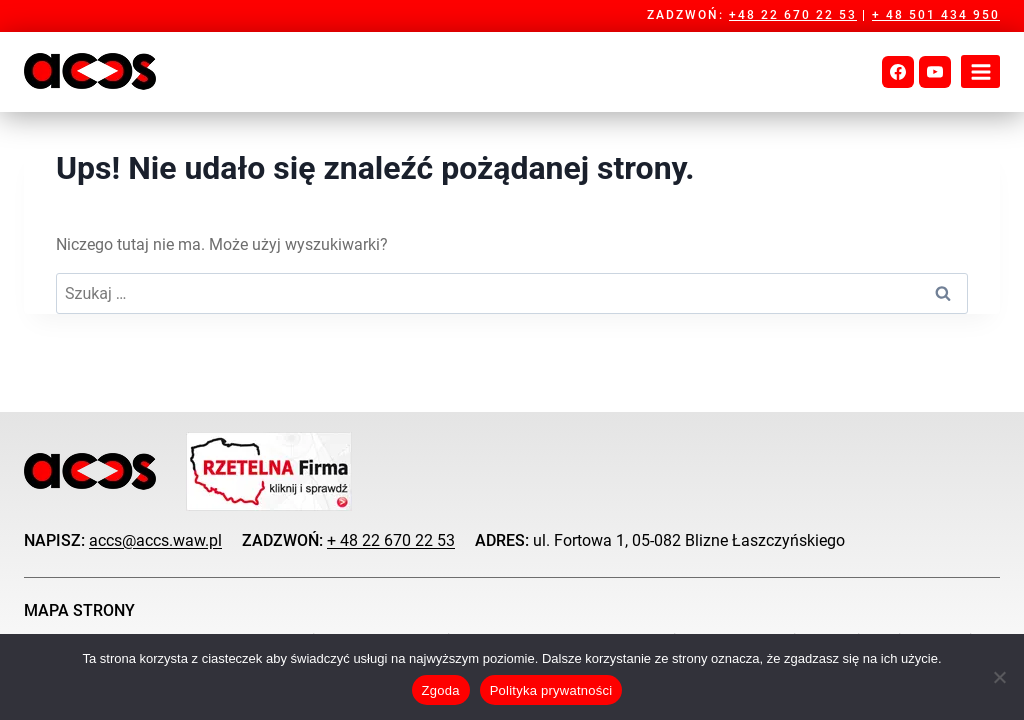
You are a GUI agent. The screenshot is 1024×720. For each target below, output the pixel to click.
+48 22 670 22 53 (793, 15)
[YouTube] (935, 72)
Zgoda (441, 690)
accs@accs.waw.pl (155, 540)
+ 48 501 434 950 (936, 15)
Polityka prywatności (551, 690)
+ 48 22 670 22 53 (391, 540)
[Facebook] (898, 72)
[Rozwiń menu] (980, 71)
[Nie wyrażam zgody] (999, 677)
